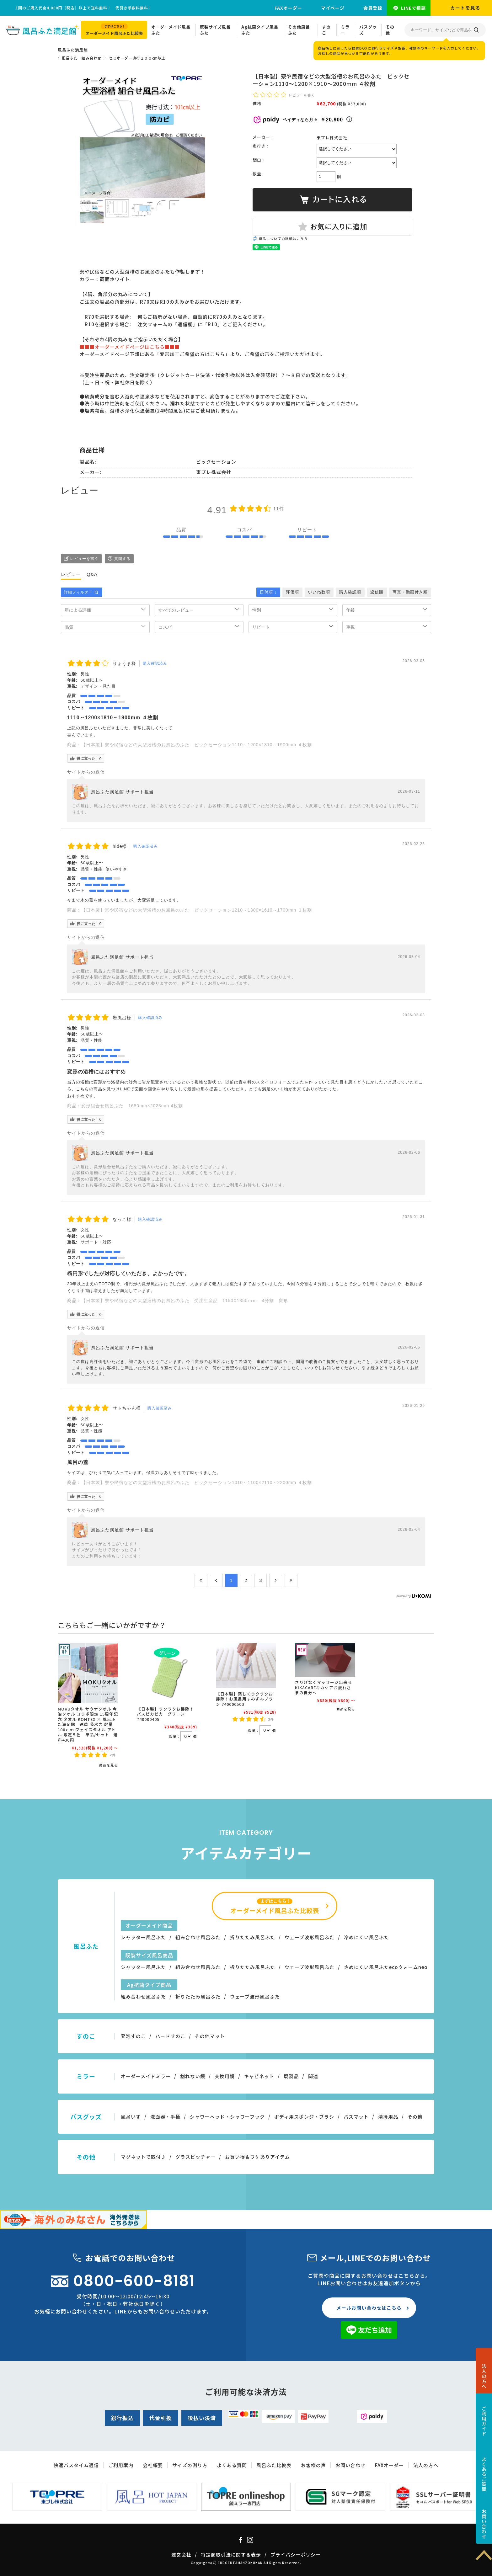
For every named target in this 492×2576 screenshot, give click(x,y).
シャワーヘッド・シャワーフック (227, 2116)
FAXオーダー (288, 8)
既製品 (291, 2076)
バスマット (356, 2116)
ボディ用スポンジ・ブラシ (304, 2116)
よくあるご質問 (484, 2474)
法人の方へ (484, 2376)
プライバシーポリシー (295, 2554)
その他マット (210, 2036)
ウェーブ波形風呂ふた (309, 1937)
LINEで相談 (413, 8)
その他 (390, 30)
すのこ (326, 30)
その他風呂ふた (299, 30)
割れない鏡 (192, 2076)
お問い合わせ (484, 2524)
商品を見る (108, 1765)
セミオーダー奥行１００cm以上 (137, 58)
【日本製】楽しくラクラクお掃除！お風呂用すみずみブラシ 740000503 (244, 1699)
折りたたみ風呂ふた (252, 1937)
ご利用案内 (120, 2465)
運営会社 (181, 2554)
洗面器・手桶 (165, 2116)
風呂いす (131, 2116)
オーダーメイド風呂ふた (170, 30)
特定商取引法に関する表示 (231, 2554)
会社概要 (153, 2465)
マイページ (333, 8)
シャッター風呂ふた (143, 1937)
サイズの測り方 (189, 2465)
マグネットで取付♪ (143, 2156)
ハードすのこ (170, 2036)
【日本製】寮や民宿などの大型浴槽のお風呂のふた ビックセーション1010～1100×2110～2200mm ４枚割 (196, 1482)
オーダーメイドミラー (146, 2076)
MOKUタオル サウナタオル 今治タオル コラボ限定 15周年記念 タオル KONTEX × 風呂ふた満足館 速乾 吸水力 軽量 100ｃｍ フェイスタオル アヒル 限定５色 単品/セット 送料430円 (88, 1724)
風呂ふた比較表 (273, 2465)
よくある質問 (232, 2465)
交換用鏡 (225, 2076)
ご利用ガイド (484, 2421)
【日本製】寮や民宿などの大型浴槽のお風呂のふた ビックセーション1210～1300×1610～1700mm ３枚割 (196, 910)
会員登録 (372, 8)
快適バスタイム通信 (76, 2465)
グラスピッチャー (195, 2156)
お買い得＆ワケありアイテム (257, 2156)
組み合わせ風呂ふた (198, 1937)
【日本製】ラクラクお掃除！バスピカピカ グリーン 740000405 (165, 1714)
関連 (313, 2076)
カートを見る (465, 7)
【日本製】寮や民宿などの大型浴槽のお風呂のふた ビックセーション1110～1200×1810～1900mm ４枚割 (196, 744)
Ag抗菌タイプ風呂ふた (259, 30)
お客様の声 (313, 2465)
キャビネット (259, 2076)
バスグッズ (368, 30)
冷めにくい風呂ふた (366, 1937)
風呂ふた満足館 (73, 50)
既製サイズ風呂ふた (215, 30)
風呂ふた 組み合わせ (81, 58)
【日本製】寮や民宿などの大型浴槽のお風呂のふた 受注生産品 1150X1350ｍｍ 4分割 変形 (184, 1300)
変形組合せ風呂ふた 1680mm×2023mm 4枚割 (132, 1105)
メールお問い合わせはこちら (369, 2307)
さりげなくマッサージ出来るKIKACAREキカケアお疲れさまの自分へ (323, 1687)
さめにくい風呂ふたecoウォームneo (386, 1967)
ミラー (345, 30)
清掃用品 (388, 2116)
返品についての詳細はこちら (283, 238)
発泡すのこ (133, 2036)
